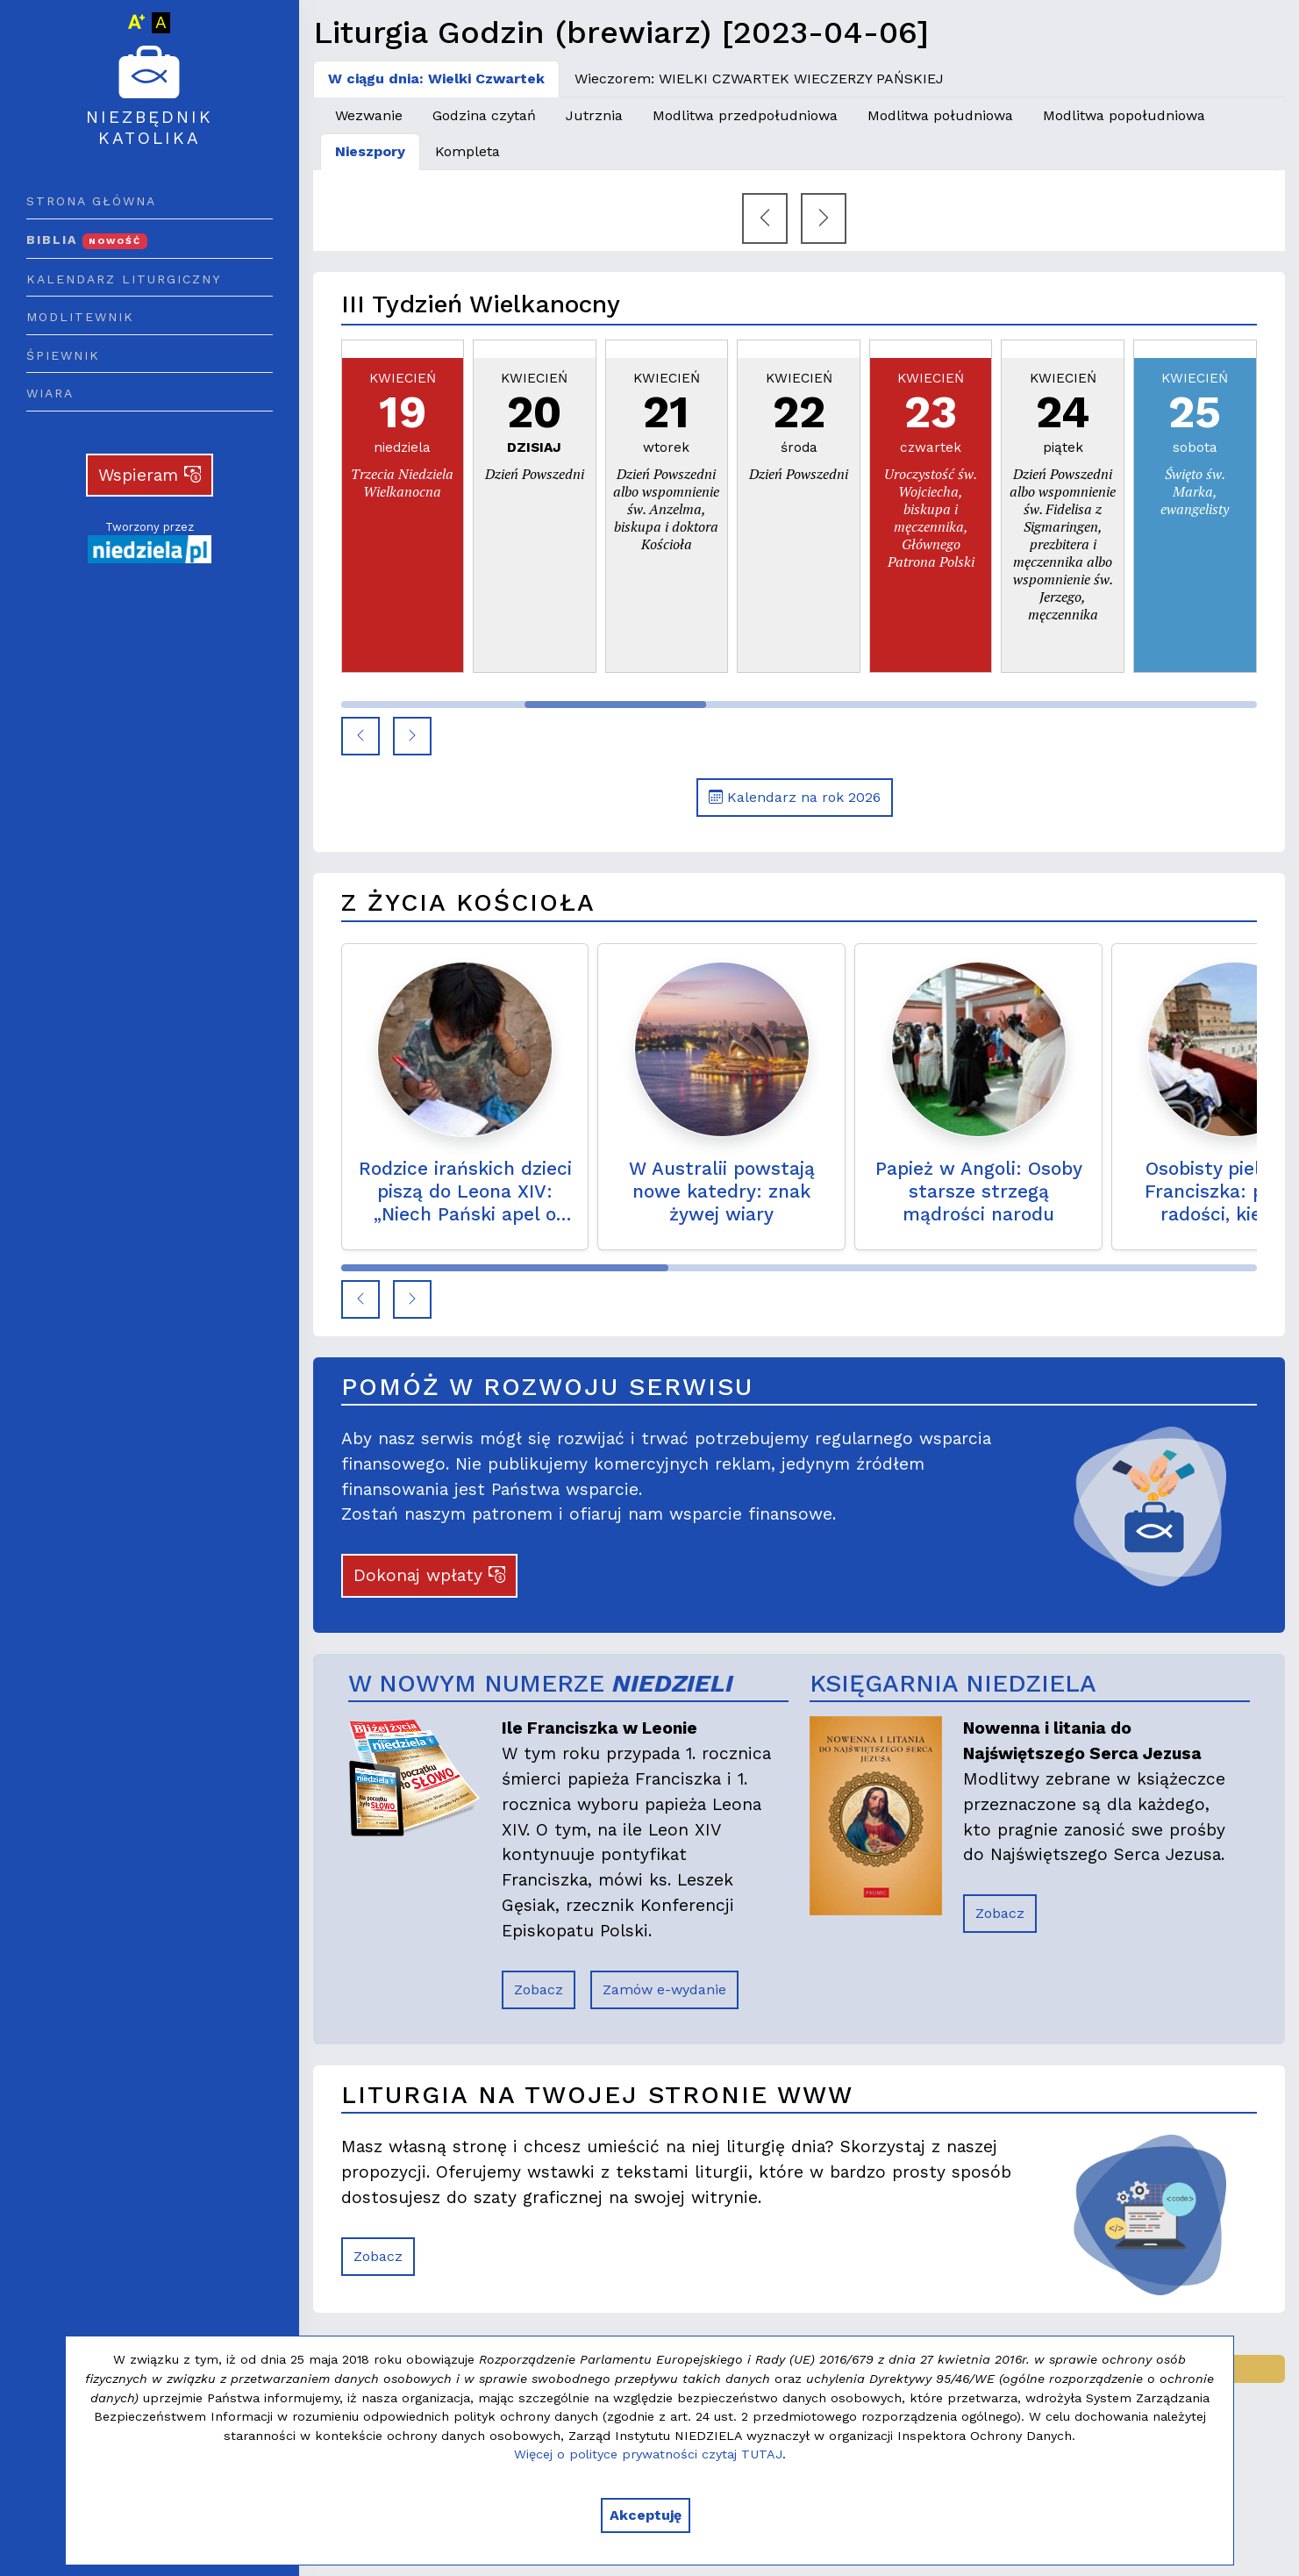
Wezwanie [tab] (369, 115)
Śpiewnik (63, 355)
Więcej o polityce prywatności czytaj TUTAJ (648, 2454)
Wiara (50, 393)
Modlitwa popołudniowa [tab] (1124, 115)
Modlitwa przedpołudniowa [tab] (745, 115)
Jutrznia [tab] (594, 115)
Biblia (86, 240)
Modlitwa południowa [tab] (940, 115)
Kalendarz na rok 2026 (795, 797)
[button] (360, 736)
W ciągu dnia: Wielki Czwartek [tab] (436, 78)
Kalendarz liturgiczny (123, 279)
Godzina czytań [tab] (484, 115)
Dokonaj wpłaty (429, 1575)
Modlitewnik (80, 317)
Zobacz (538, 1989)
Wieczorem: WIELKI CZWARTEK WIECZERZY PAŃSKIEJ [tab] (759, 78)
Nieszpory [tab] (370, 151)
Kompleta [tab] (467, 151)
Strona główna (91, 201)
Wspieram (149, 475)
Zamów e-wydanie (664, 1989)
